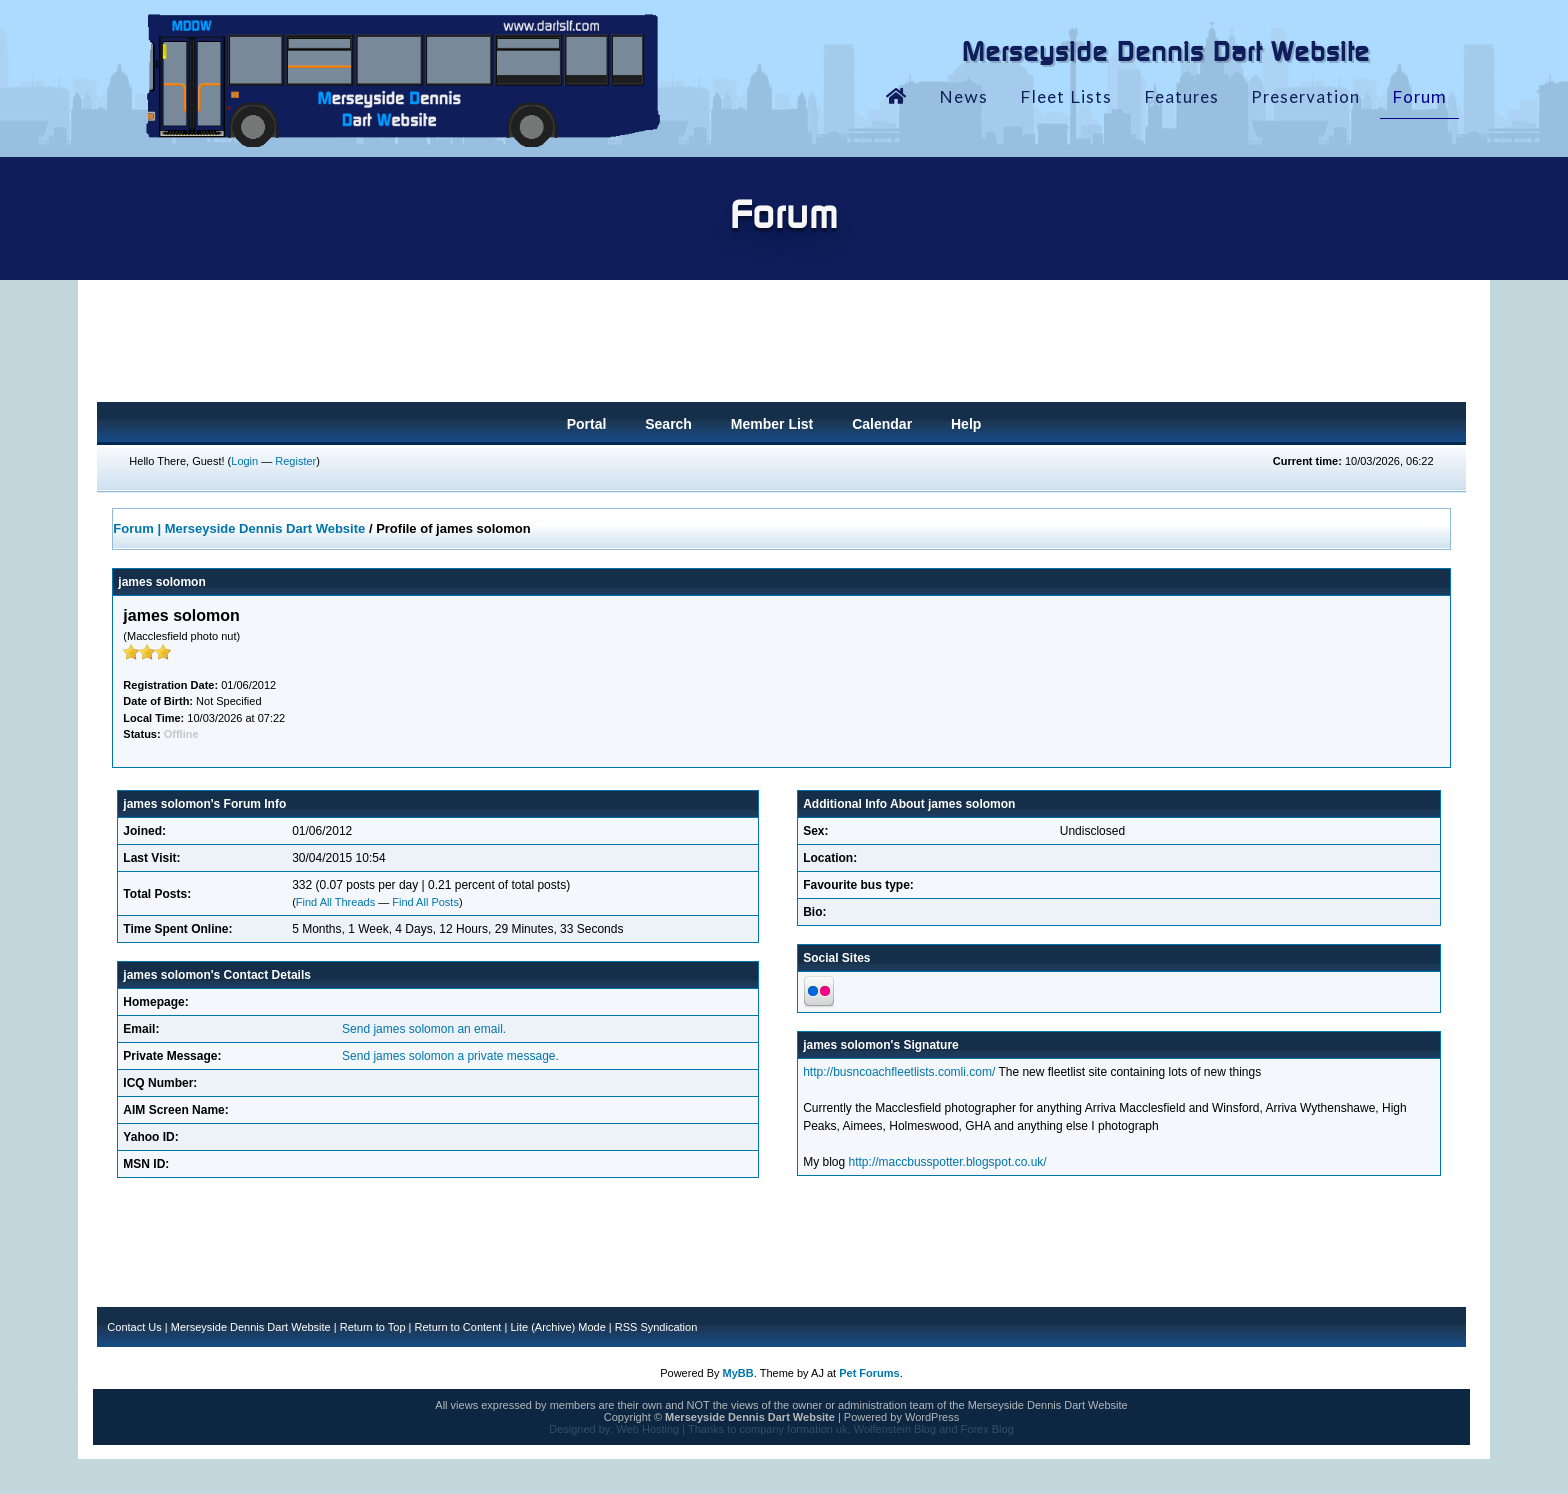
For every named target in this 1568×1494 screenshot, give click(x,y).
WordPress (932, 1417)
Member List (772, 424)
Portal (587, 424)
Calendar (882, 424)
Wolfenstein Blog (895, 1429)
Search (668, 424)
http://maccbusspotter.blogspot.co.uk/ (948, 1162)
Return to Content (458, 1327)
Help (966, 424)
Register (295, 461)
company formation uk (793, 1429)
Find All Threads (335, 902)
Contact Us (134, 1327)
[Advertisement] (781, 347)
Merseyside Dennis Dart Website (251, 1327)
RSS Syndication (656, 1327)
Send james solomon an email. (424, 1029)
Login (244, 461)
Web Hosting (647, 1429)
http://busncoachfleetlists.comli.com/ (899, 1072)
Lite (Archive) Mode (557, 1327)
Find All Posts (425, 902)
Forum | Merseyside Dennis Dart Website (239, 528)
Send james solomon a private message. (450, 1056)
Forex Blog (987, 1429)
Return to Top (373, 1327)
